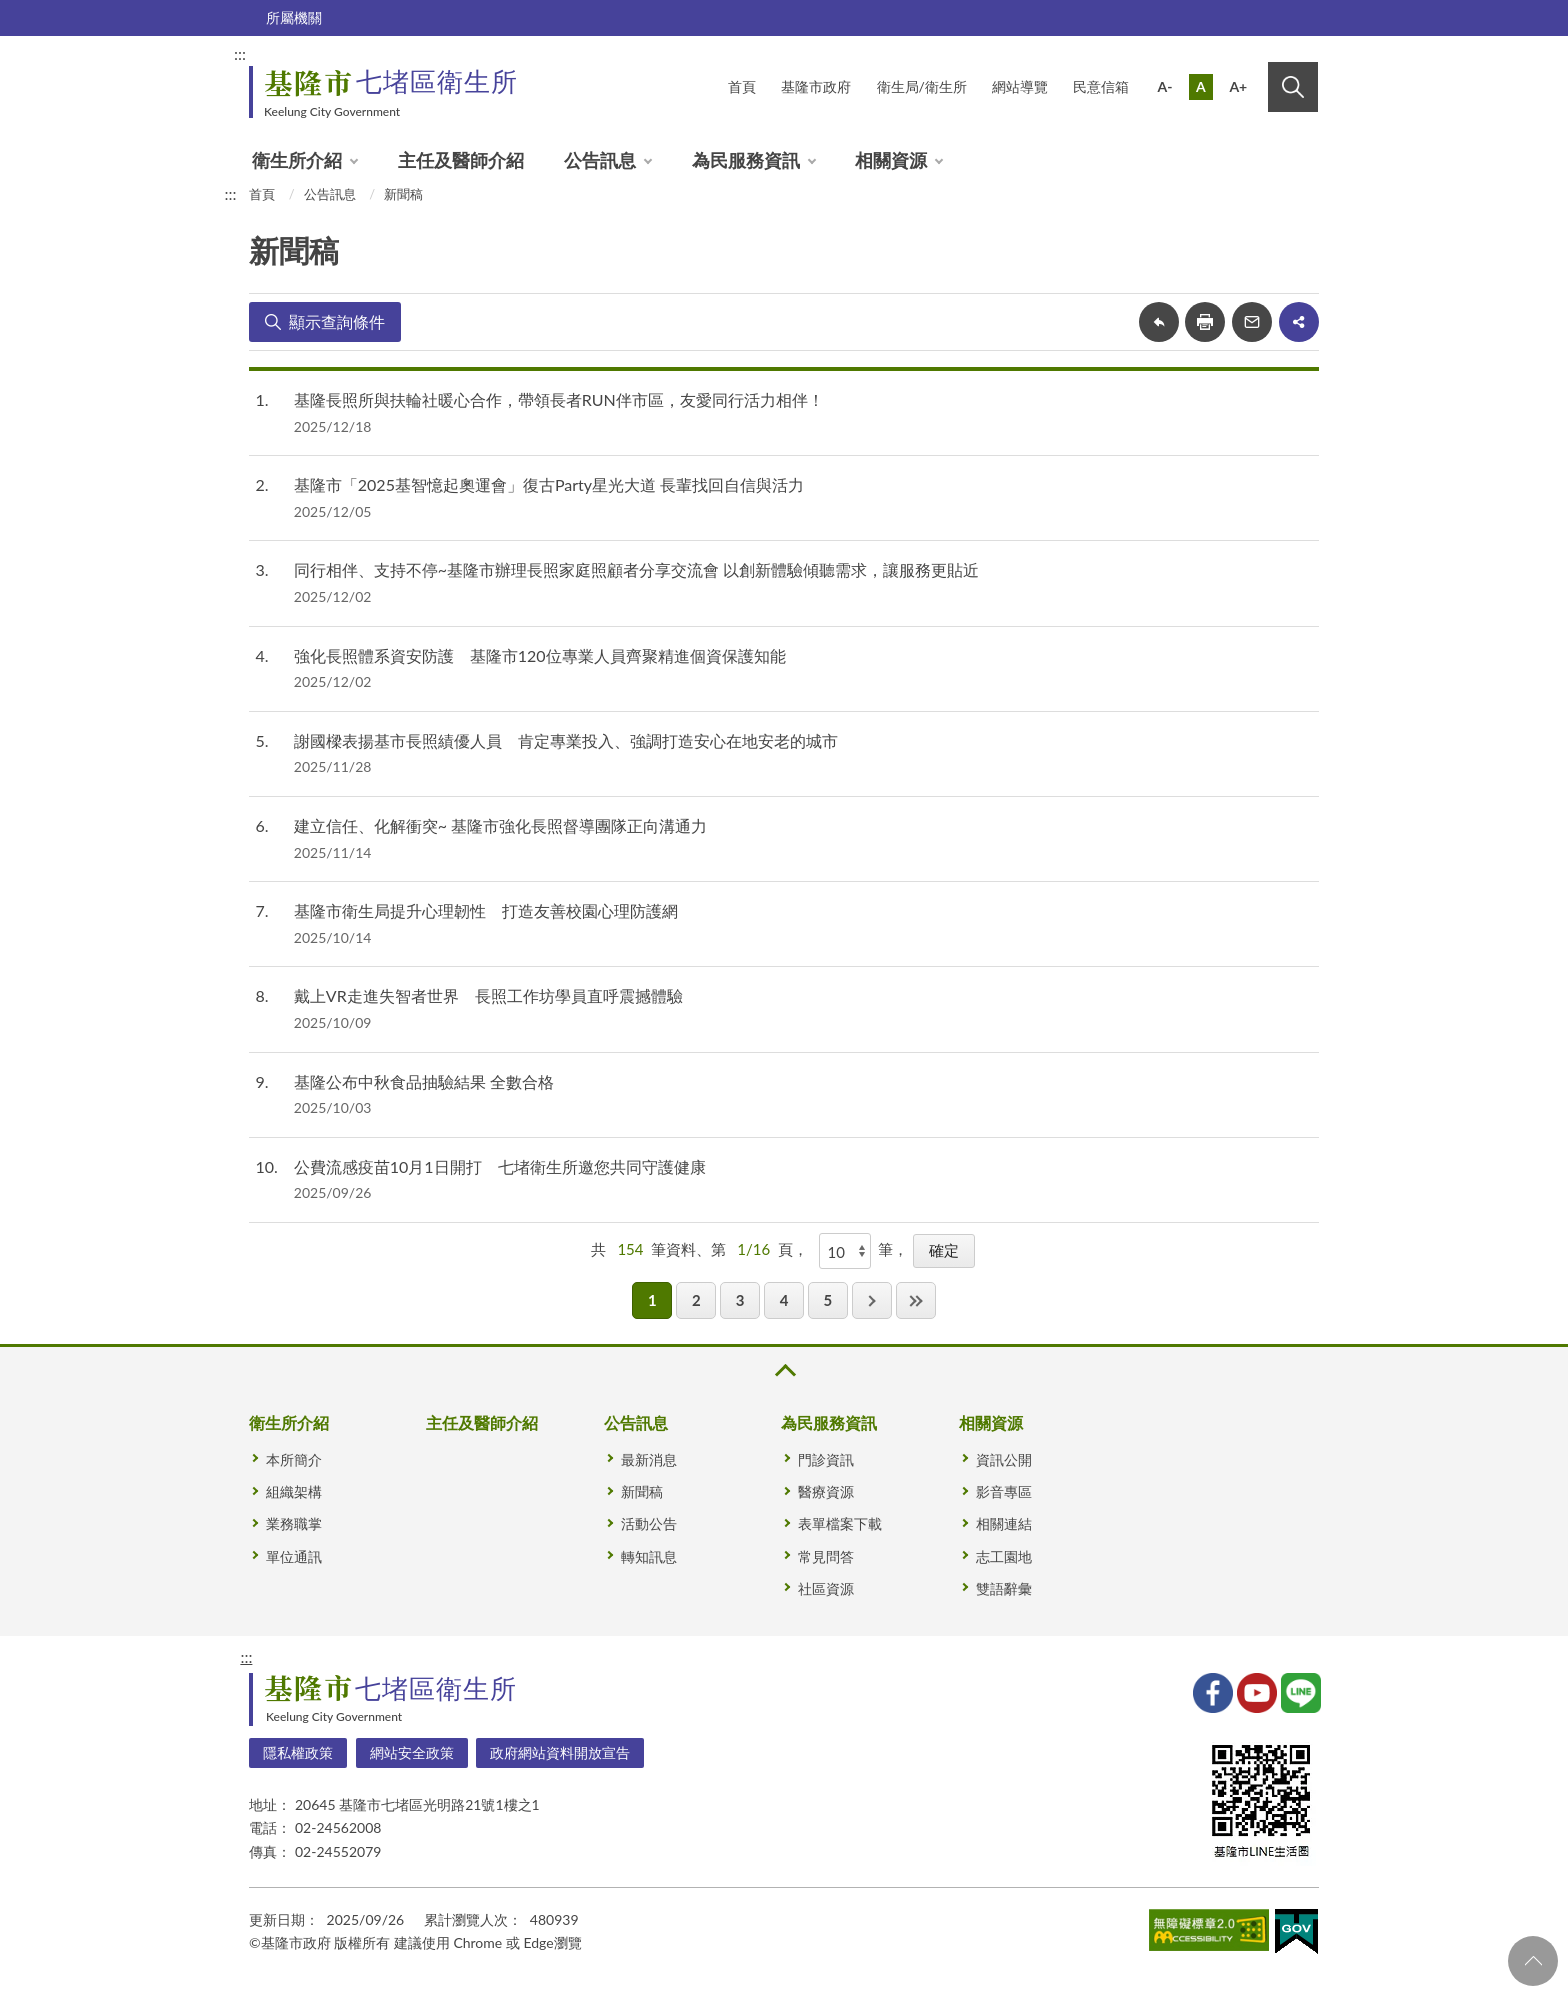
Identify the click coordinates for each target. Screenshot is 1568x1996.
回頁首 (1533, 1961)
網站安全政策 (412, 1752)
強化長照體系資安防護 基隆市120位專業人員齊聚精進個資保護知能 (540, 655)
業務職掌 (294, 1523)
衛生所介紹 (297, 160)
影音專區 (1004, 1491)
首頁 (742, 86)
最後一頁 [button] (916, 1300)
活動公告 (649, 1523)
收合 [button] (784, 1370)
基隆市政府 (816, 86)
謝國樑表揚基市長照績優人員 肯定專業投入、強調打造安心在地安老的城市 (566, 740)
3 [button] (740, 1300)
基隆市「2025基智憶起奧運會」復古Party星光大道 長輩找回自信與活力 (549, 484)
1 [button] (652, 1300)
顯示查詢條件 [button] (337, 321)
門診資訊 (826, 1459)
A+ (1238, 86)
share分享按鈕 (1299, 322)
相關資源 (891, 160)
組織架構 (294, 1491)
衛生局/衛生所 (922, 86)
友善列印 (1205, 322)
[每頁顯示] (845, 1251)
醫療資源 (826, 1491)
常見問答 (826, 1556)
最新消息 (649, 1459)
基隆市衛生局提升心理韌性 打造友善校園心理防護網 (486, 910)
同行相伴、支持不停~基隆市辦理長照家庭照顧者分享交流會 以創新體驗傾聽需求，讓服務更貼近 (636, 569)
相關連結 (1004, 1523)
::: (240, 53)
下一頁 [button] (872, 1300)
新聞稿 (403, 194)
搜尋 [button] (1293, 87)
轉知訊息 (649, 1556)
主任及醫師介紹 (461, 160)
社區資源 (826, 1588)
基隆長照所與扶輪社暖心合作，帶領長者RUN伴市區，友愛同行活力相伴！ (559, 399)
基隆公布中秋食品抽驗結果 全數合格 (424, 1081)
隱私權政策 (298, 1752)
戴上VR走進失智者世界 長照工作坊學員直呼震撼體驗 (488, 995)
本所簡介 (294, 1459)
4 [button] (784, 1300)
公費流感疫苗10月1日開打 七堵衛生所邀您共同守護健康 (500, 1166)
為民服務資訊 (746, 160)
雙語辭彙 (1004, 1588)
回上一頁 (1159, 322)
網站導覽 (1020, 86)
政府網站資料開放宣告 (560, 1752)
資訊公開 (1004, 1459)
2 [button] (696, 1300)
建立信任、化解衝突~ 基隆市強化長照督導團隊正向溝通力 (500, 825)
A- (1165, 86)
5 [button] (827, 1300)
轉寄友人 (1252, 322)
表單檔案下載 (840, 1523)
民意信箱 (1101, 86)
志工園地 (1004, 1556)
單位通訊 (294, 1556)
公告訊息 (600, 160)
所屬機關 (294, 17)
